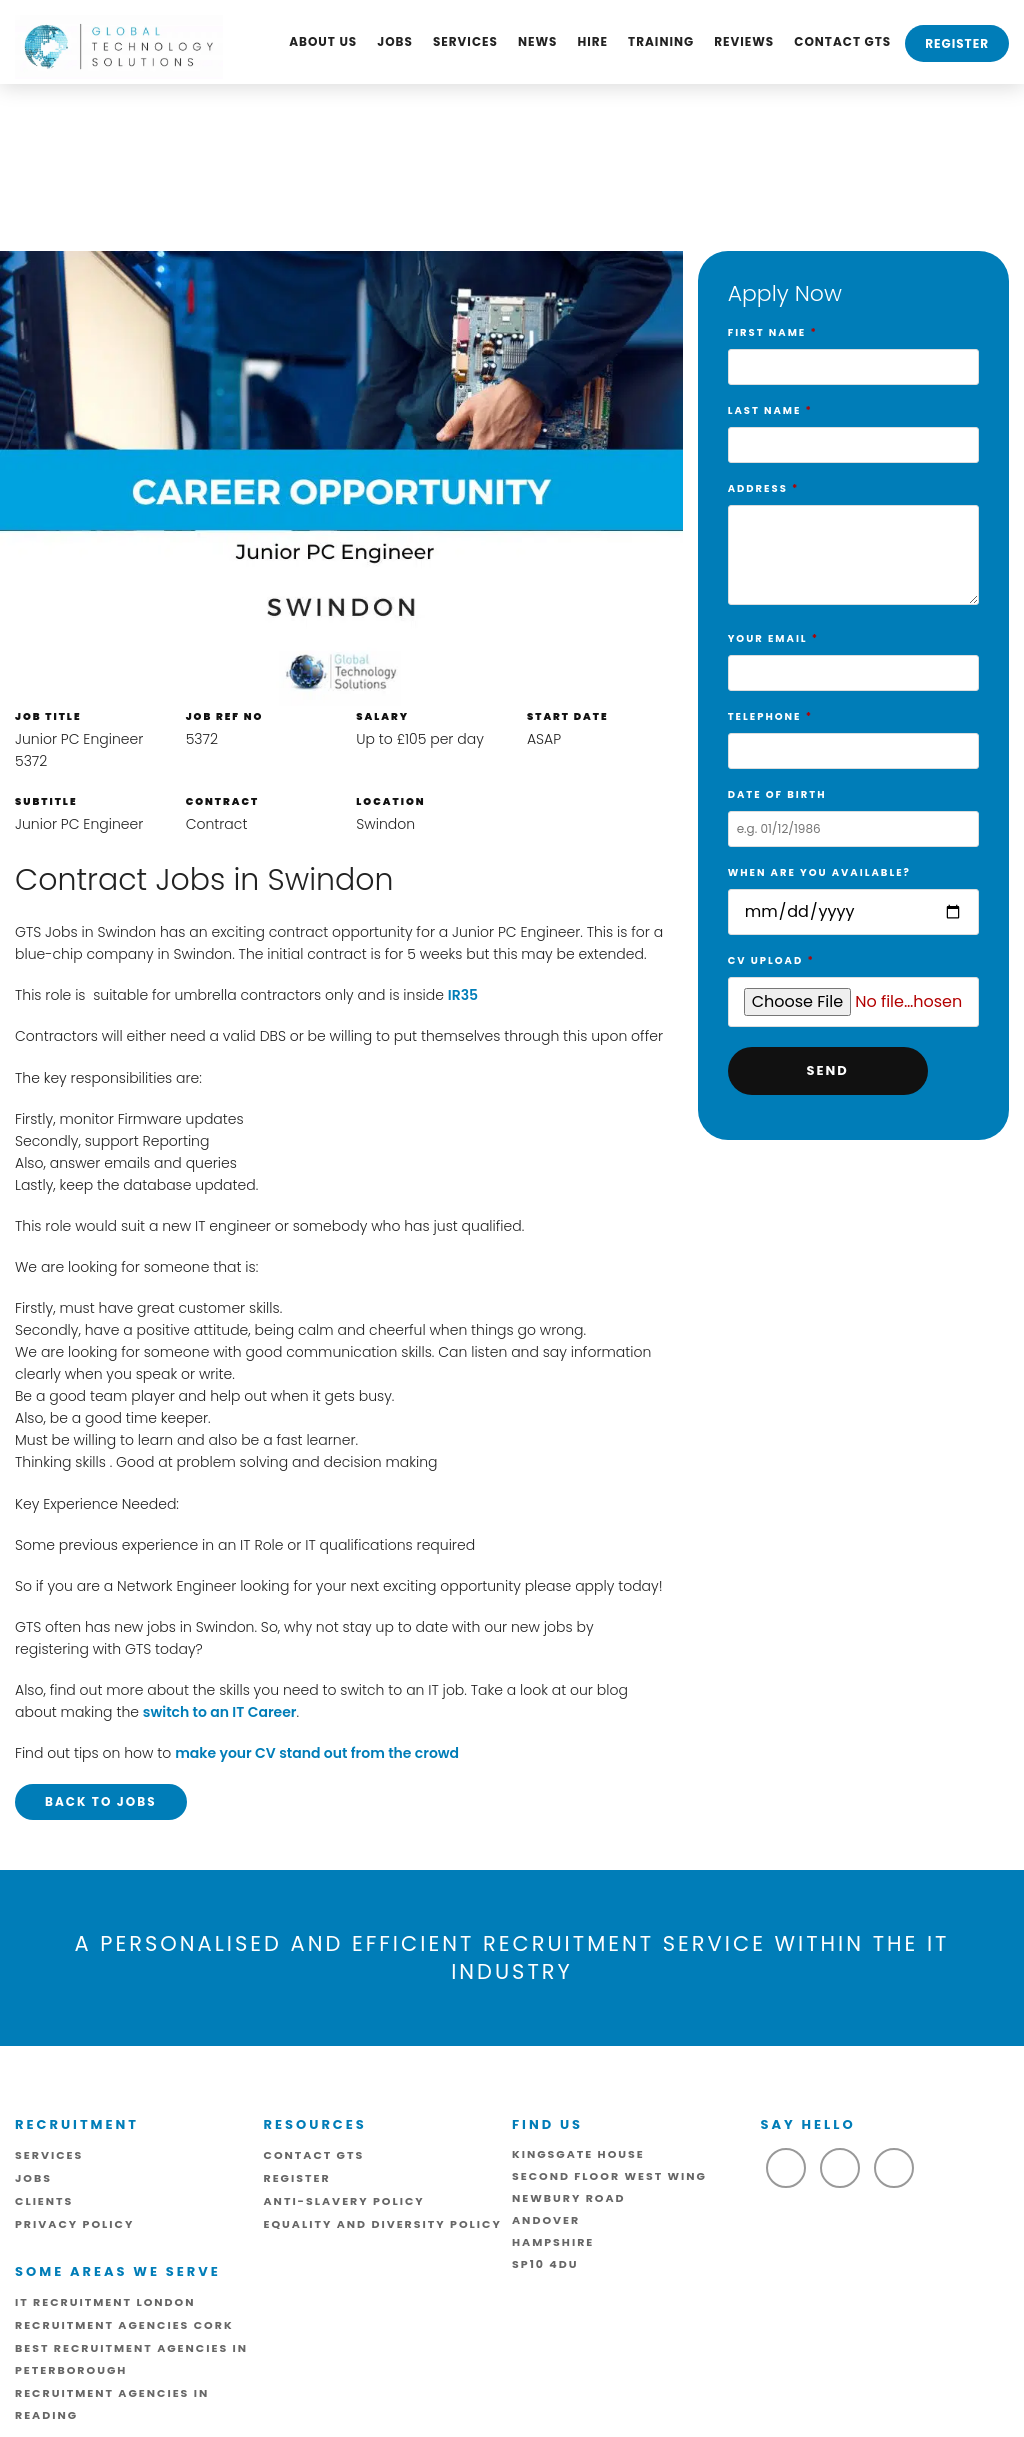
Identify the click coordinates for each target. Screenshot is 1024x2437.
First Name (853, 350)
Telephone (853, 734)
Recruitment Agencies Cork (124, 2325)
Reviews (744, 41)
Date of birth (853, 812)
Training (661, 41)
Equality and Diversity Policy (383, 2224)
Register (957, 43)
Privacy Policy (74, 2224)
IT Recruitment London (105, 2302)
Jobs (395, 41)
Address (853, 547)
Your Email (853, 656)
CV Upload (853, 982)
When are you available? (853, 893)
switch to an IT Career (220, 1712)
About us (323, 41)
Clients (44, 2201)
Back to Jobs (101, 1801)
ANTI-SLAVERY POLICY (344, 2201)
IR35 (463, 995)
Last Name (853, 428)
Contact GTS (842, 41)
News (538, 41)
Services (465, 41)
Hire (592, 41)
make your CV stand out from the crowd (317, 1753)
